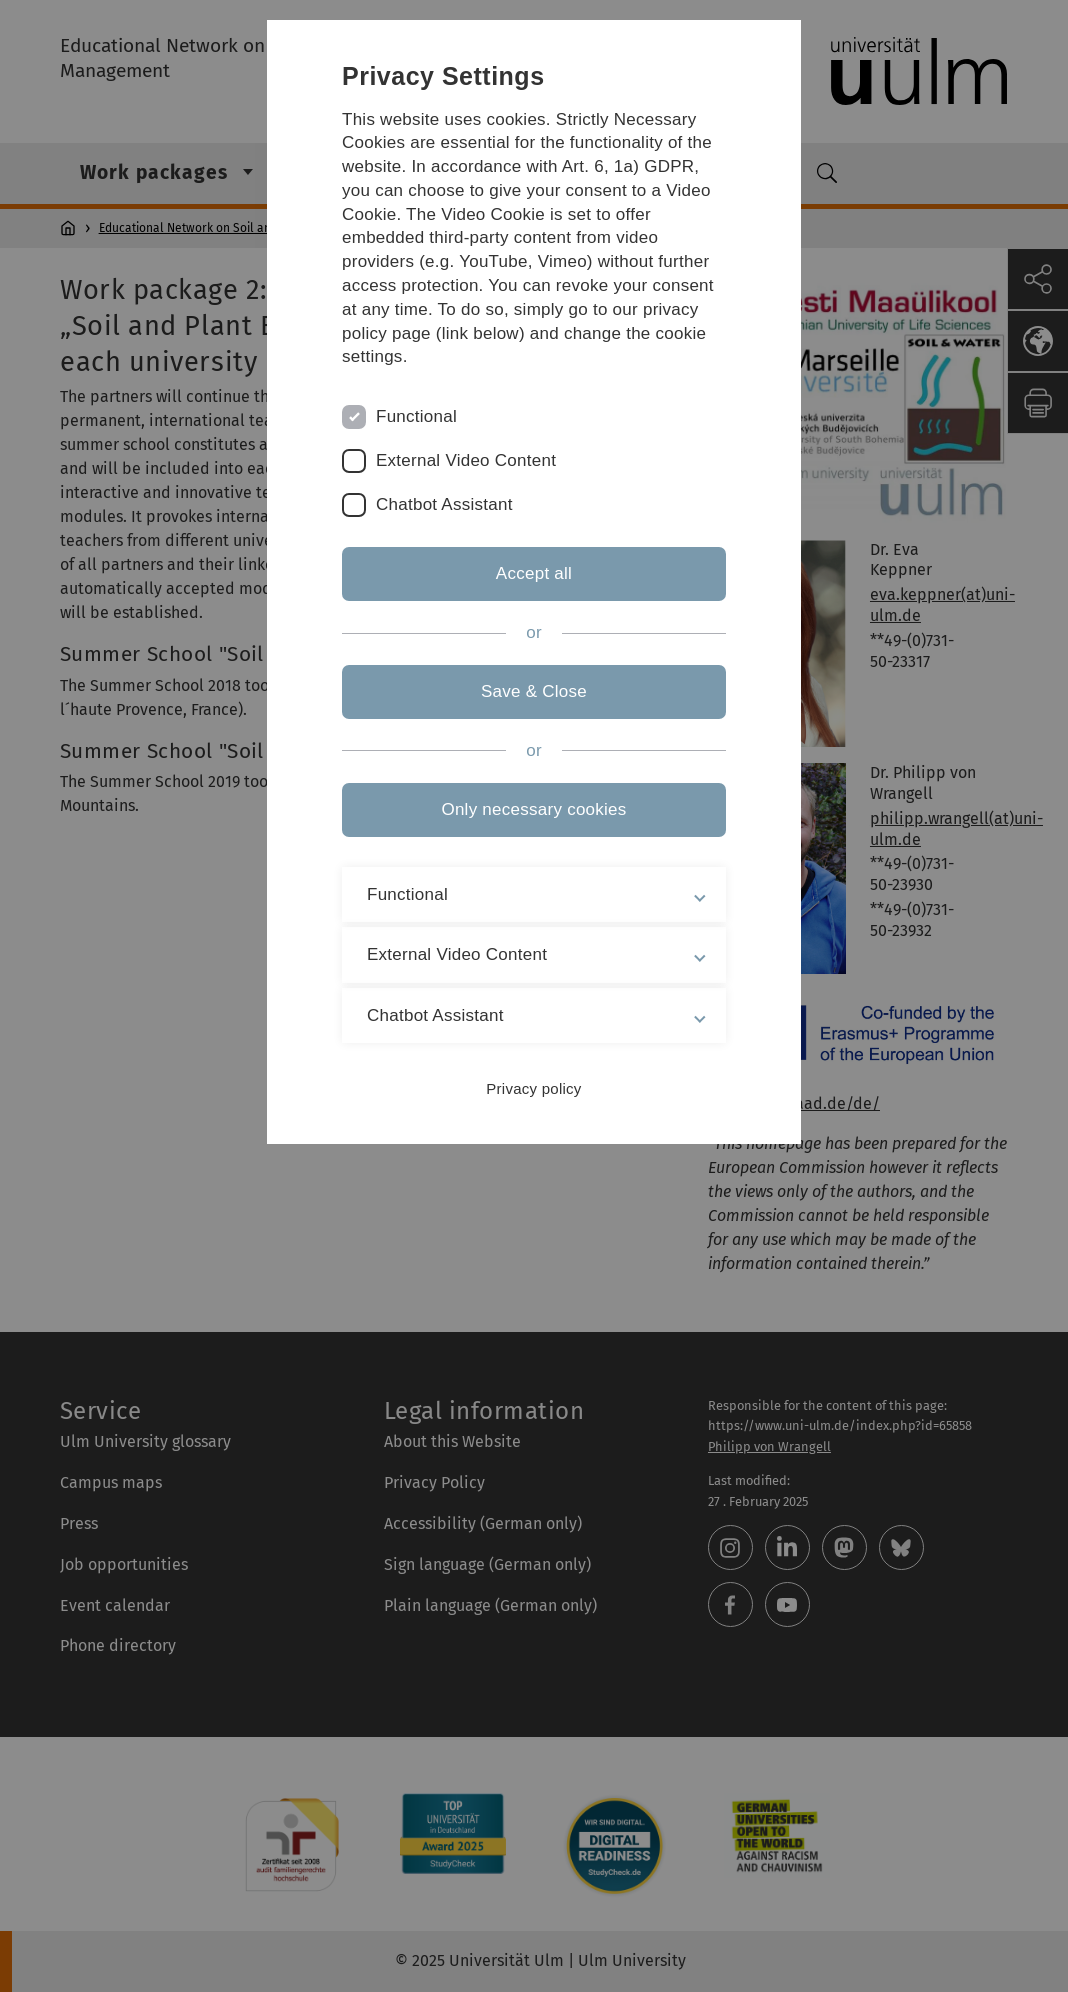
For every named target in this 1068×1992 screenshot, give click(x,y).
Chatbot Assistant (444, 504)
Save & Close (534, 691)
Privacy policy (533, 1088)
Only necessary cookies (533, 809)
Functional (416, 416)
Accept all (534, 573)
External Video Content (466, 460)
